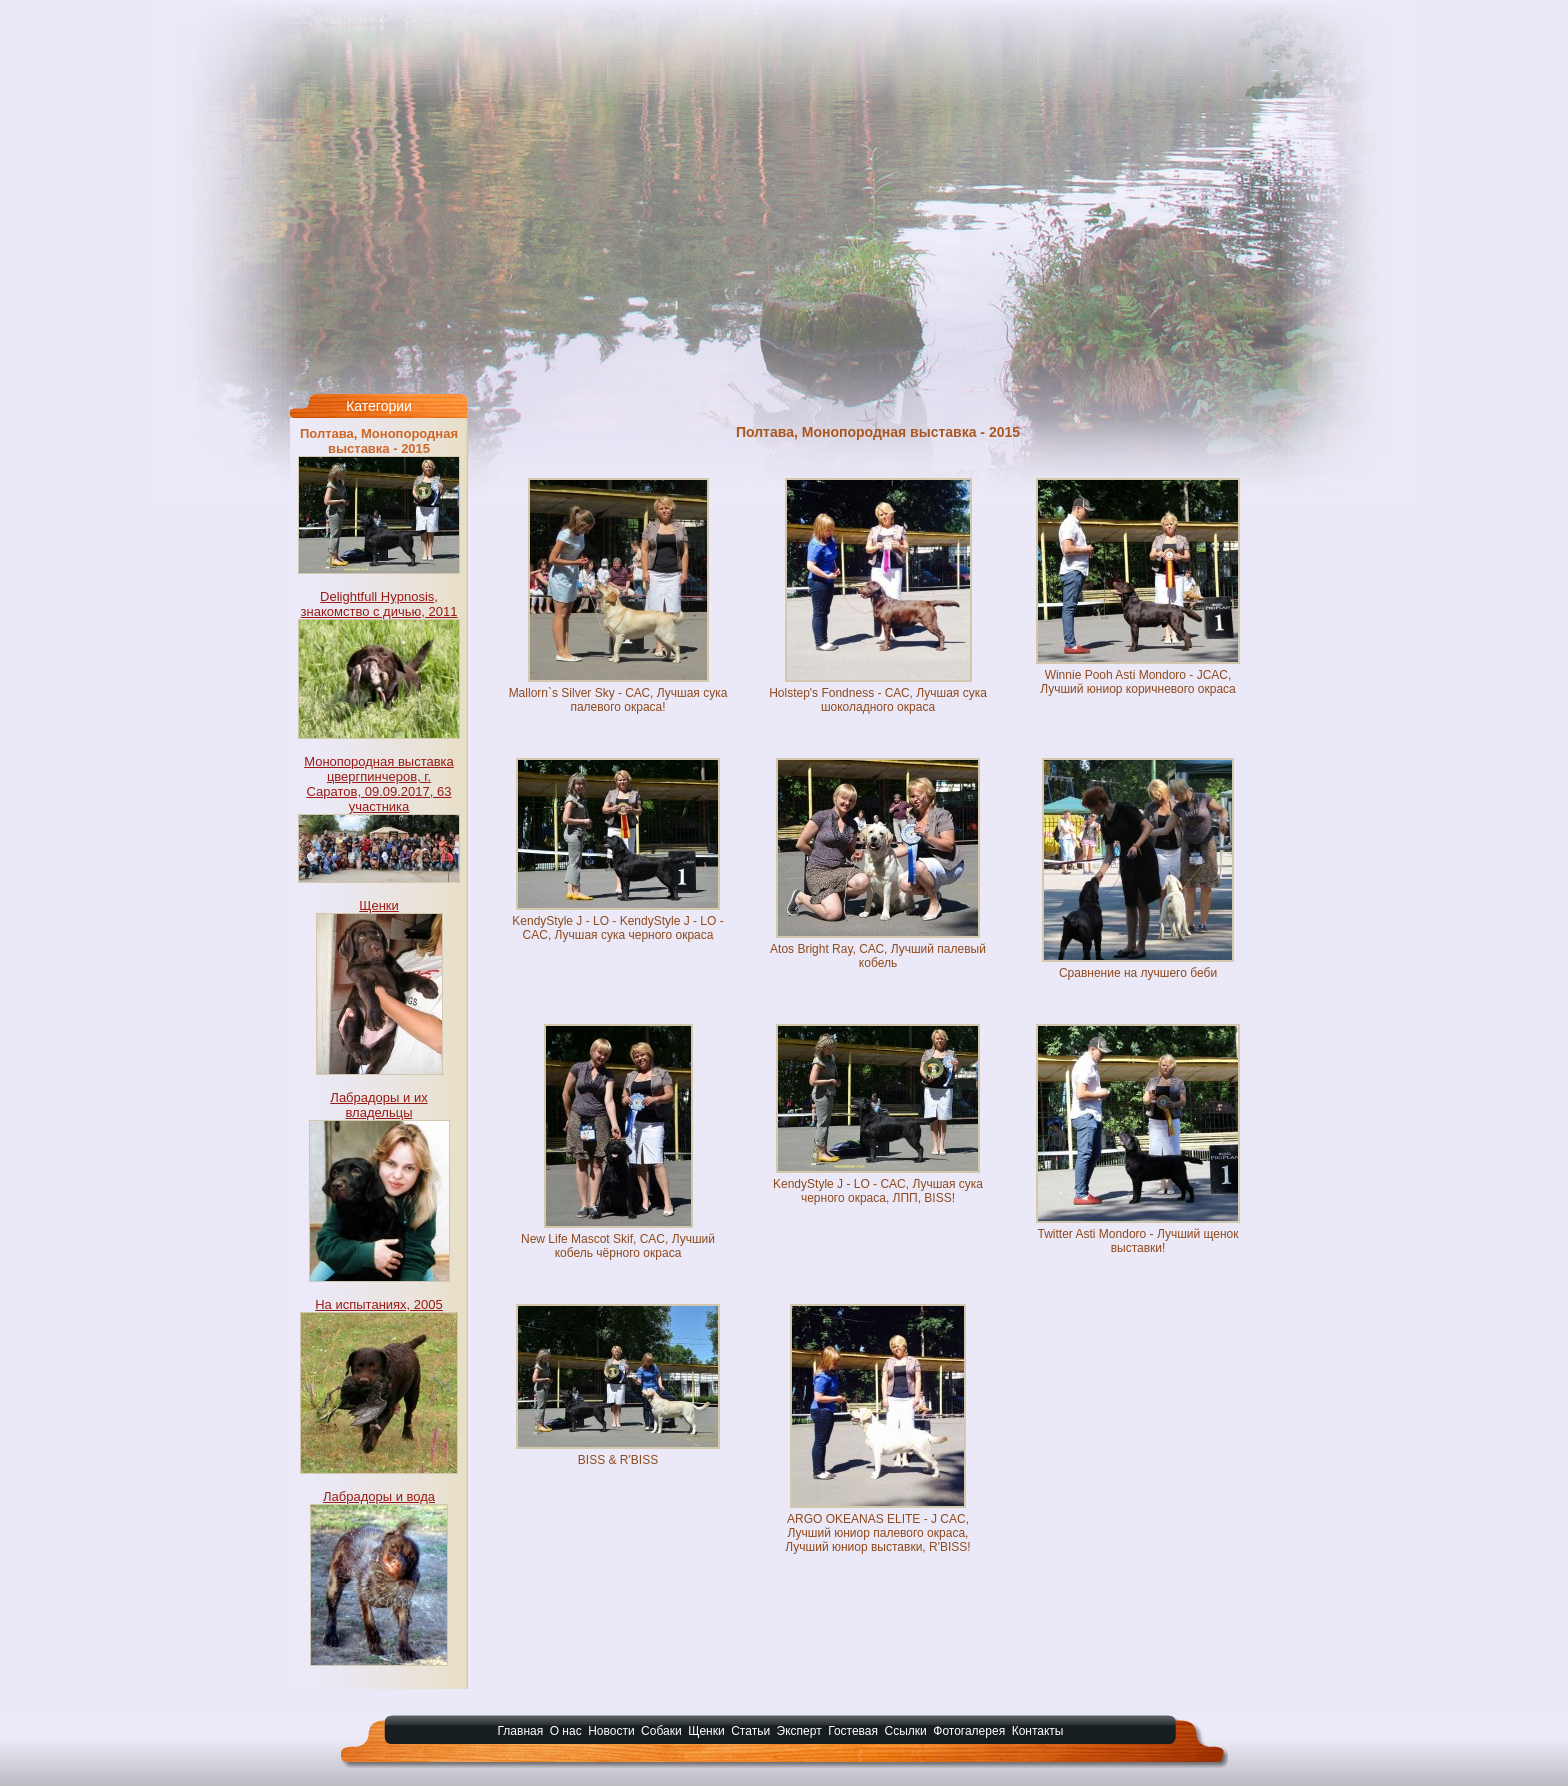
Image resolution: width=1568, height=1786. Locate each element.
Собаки (661, 1731)
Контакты (1038, 1731)
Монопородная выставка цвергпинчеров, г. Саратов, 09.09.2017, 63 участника (379, 784)
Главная (521, 1731)
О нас (566, 1731)
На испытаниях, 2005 (379, 1304)
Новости (611, 1731)
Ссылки (906, 1731)
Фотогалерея (969, 1731)
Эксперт (799, 1731)
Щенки (379, 905)
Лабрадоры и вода (379, 1496)
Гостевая (853, 1731)
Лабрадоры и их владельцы (378, 1105)
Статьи (750, 1731)
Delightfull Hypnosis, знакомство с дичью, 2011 (379, 604)
